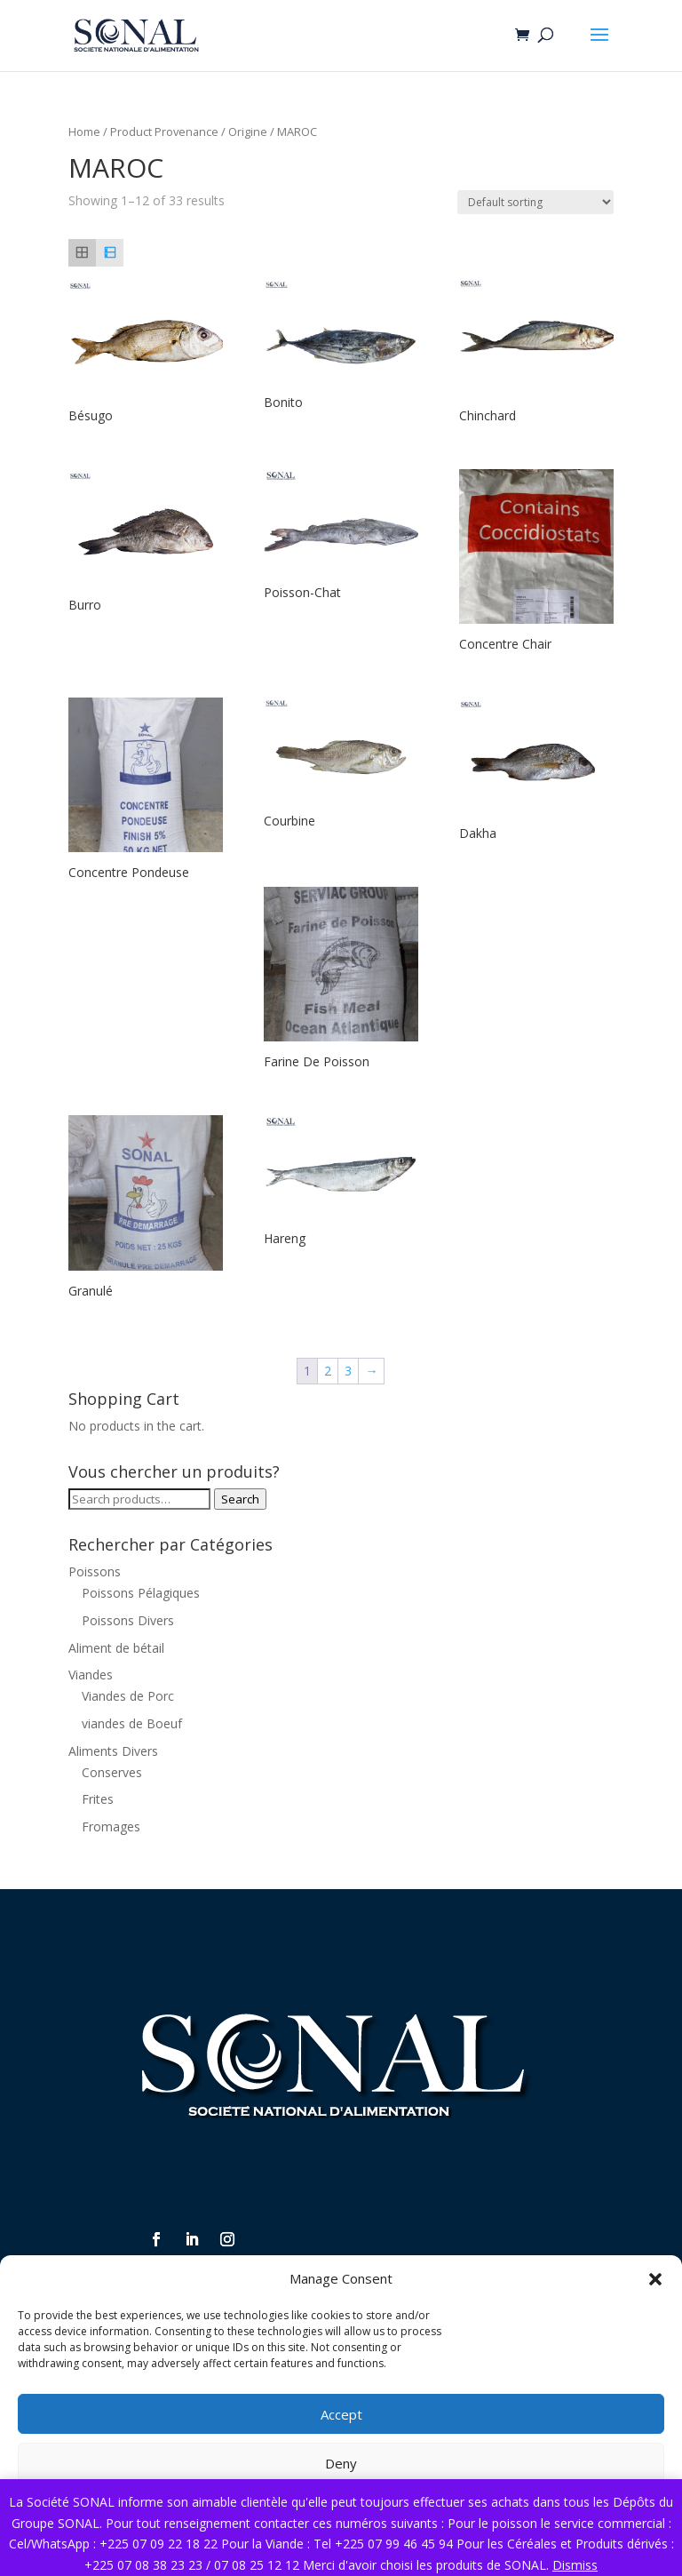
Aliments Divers (113, 1751)
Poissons (94, 1571)
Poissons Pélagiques (141, 1592)
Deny (341, 2463)
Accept (341, 2414)
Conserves (112, 1772)
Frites (98, 1798)
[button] (655, 2279)
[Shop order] (535, 202)
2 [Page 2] (327, 1370)
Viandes (90, 1674)
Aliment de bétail (116, 1647)
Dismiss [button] (575, 2564)
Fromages (111, 1826)
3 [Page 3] (348, 1370)
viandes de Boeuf (132, 1723)
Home (84, 132)
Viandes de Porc (128, 1695)
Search (240, 1499)
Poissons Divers (128, 1620)
